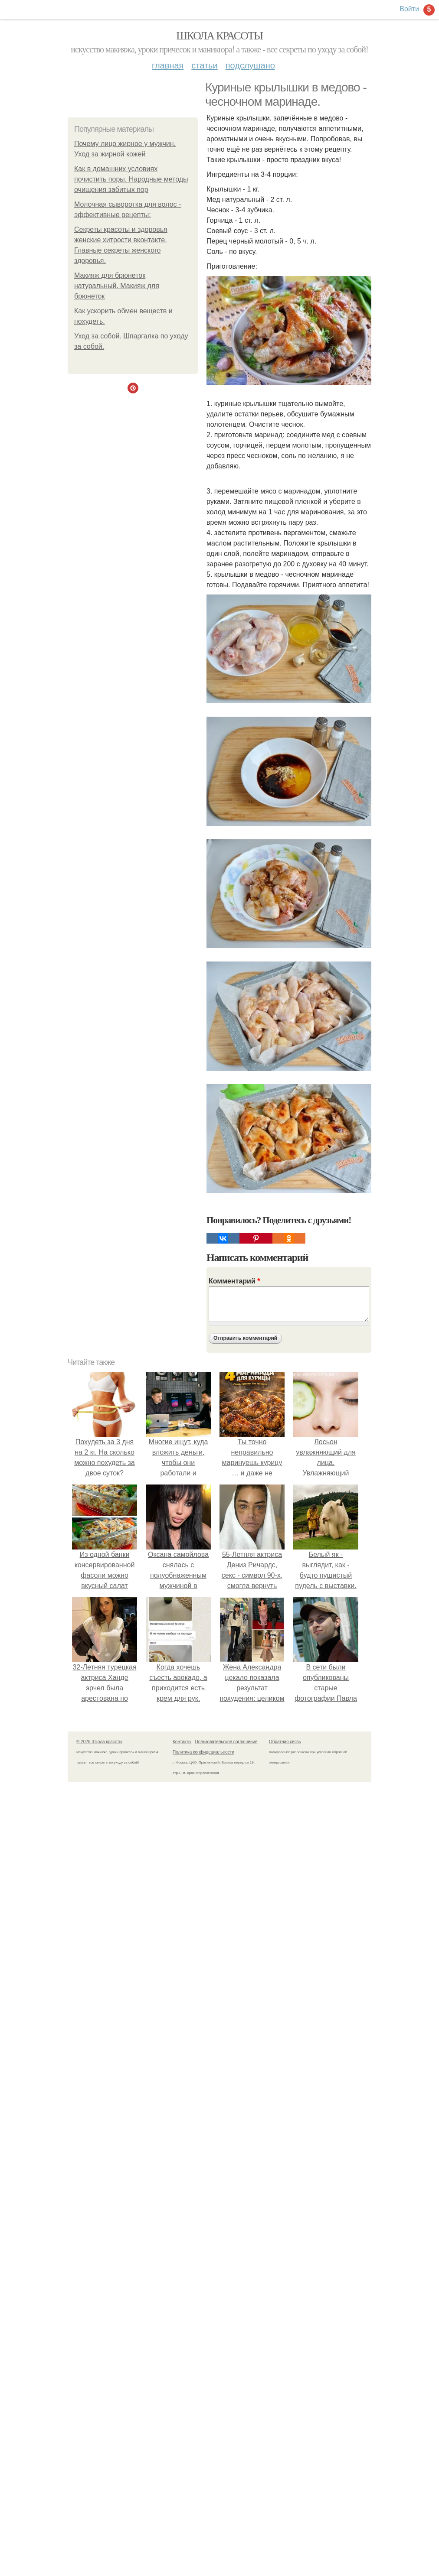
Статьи (204, 65)
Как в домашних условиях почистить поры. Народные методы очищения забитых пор (131, 179)
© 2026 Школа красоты (99, 1741)
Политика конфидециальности (203, 1752)
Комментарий (234, 1281)
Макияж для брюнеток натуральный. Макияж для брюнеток (116, 286)
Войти (409, 9)
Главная (167, 65)
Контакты (182, 1741)
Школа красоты (219, 35)
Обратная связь (285, 1741)
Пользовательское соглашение (226, 1741)
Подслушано (250, 65)
